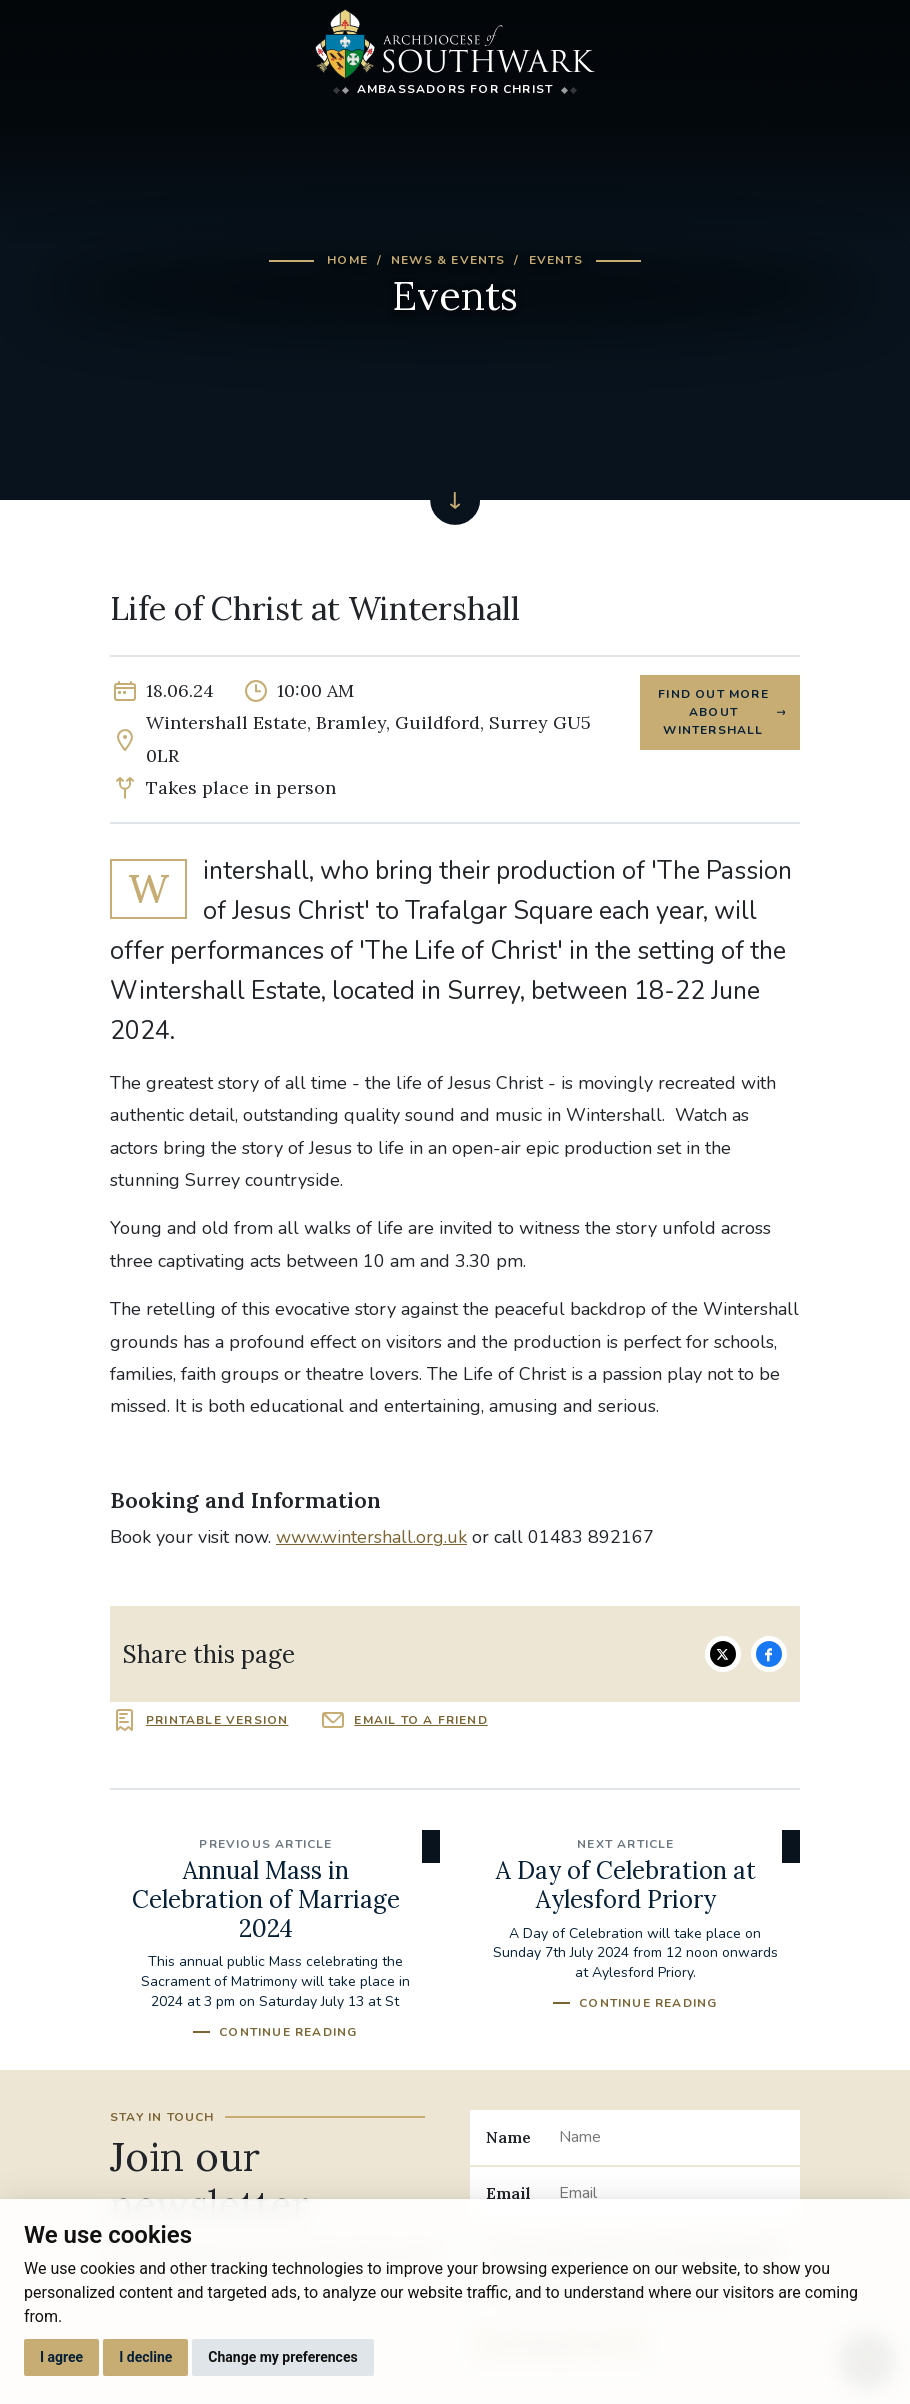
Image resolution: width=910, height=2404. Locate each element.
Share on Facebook (769, 1654)
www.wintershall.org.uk (371, 1537)
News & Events (448, 260)
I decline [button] (145, 2357)
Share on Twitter (723, 1654)
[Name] (671, 2137)
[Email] (671, 2194)
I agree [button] (61, 2357)
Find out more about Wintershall (713, 712)
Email (508, 2193)
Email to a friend (420, 1720)
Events (556, 260)
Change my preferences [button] (282, 2357)
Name (508, 2137)
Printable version (217, 1720)
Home (347, 260)
